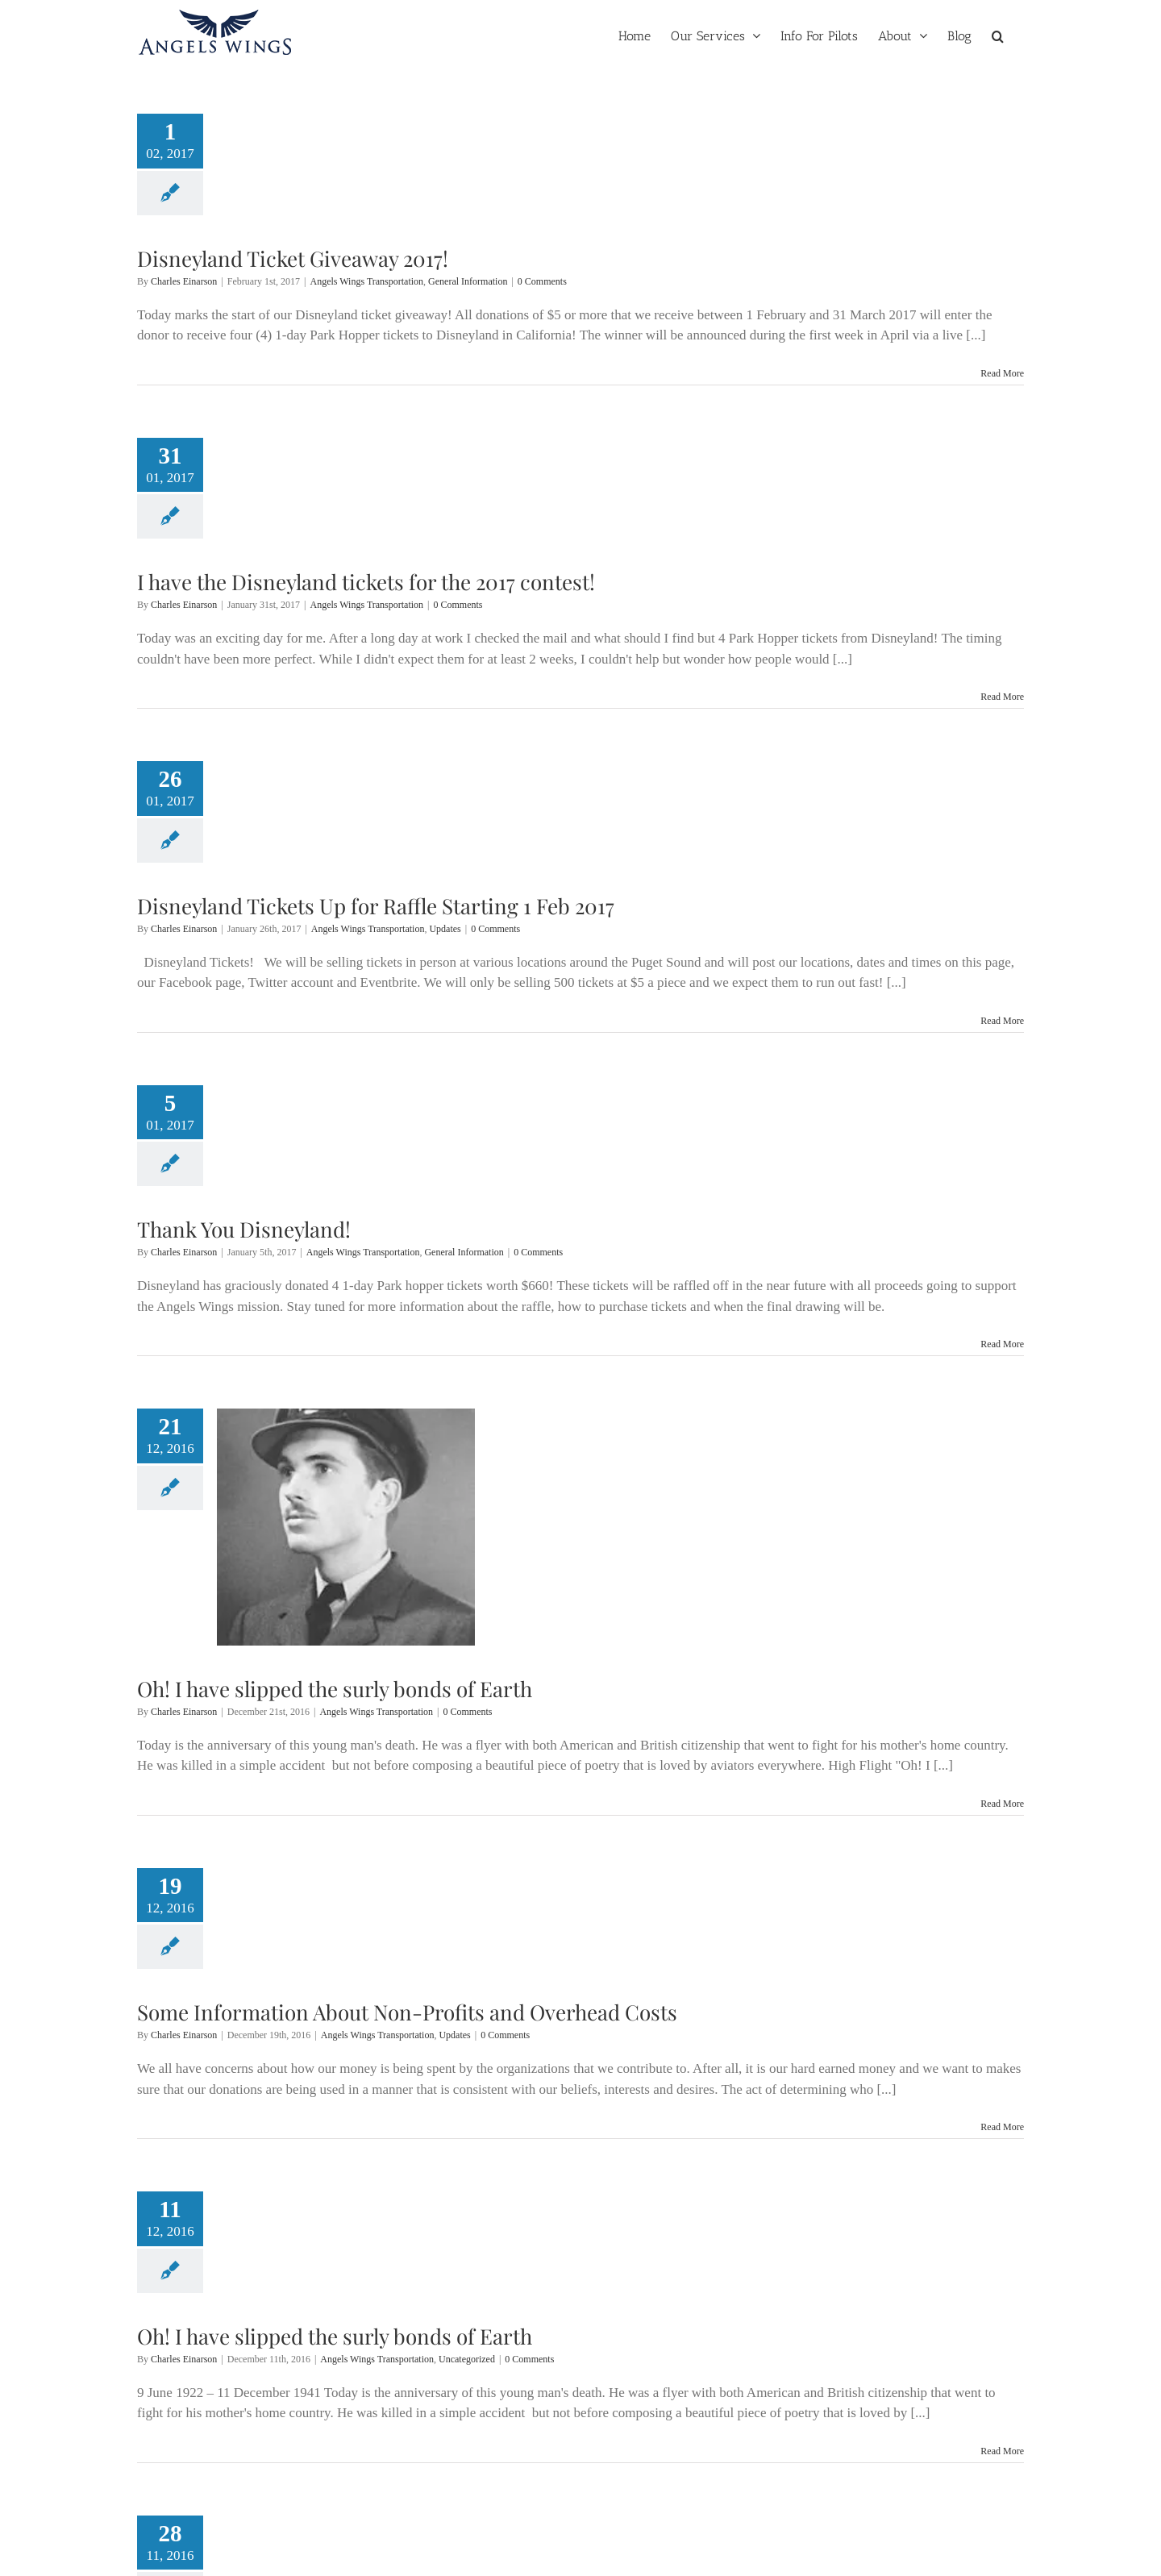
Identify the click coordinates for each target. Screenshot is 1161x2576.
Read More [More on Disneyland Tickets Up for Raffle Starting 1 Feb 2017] (1002, 1020)
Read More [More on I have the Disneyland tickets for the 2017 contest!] (1002, 696)
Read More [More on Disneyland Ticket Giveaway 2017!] (1002, 373)
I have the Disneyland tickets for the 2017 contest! (366, 582)
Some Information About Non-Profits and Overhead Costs (407, 2012)
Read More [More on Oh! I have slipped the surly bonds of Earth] (1002, 1803)
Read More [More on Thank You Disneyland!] (1002, 1344)
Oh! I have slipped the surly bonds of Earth (334, 1689)
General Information (467, 281)
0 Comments (542, 281)
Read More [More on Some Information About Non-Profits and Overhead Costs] (1002, 2127)
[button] (998, 34)
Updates (444, 928)
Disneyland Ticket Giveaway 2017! (292, 258)
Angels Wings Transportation (366, 281)
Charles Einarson (184, 281)
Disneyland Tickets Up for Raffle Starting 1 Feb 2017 (375, 906)
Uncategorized (467, 2359)
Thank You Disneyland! (244, 1229)
